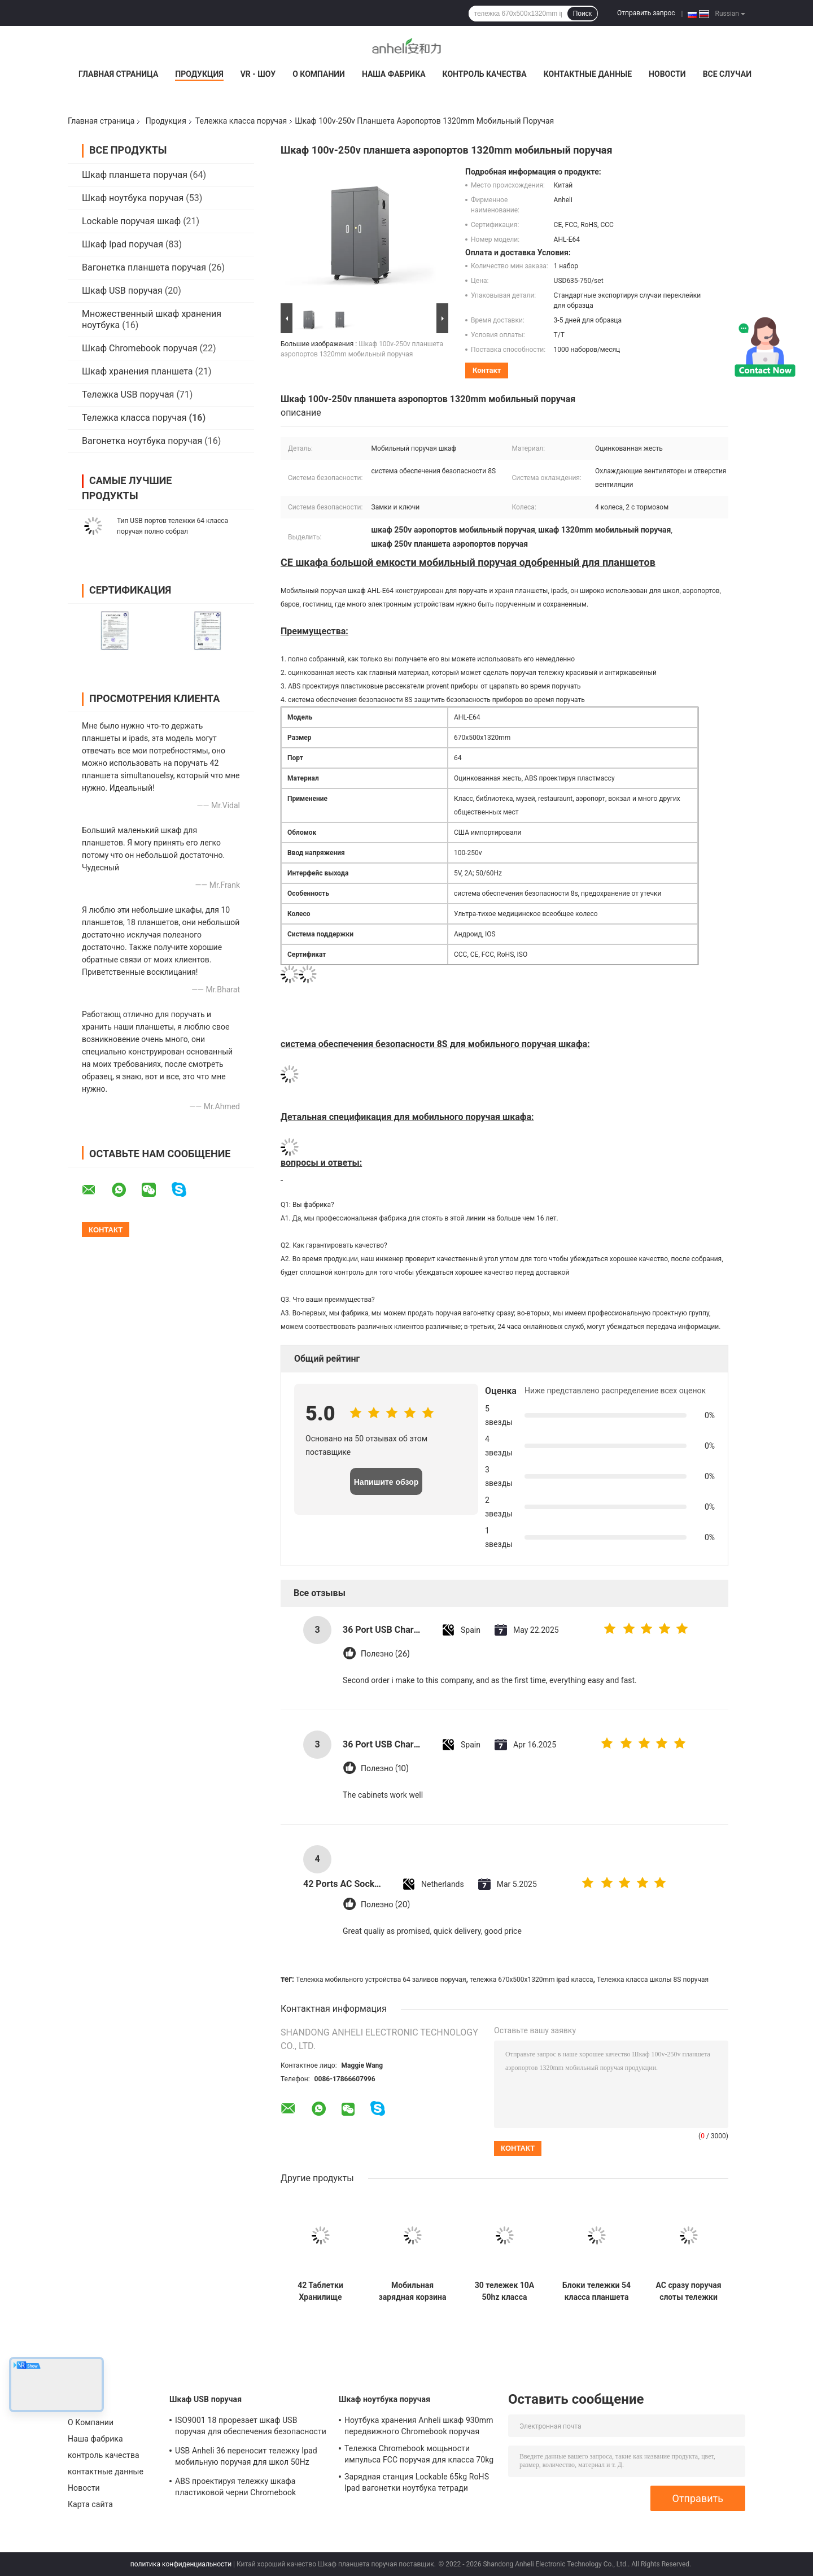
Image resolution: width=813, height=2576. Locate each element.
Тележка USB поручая (128, 394)
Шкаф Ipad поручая (122, 244)
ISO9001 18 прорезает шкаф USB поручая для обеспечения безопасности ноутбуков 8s (250, 2427)
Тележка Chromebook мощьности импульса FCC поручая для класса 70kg (418, 2454)
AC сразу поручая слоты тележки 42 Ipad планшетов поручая (688, 2291)
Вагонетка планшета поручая (144, 267)
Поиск (582, 14)
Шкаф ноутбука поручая (132, 198)
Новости (667, 74)
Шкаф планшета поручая (134, 174)
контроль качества (485, 74)
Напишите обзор (386, 1482)
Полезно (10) (384, 1768)
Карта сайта (90, 2504)
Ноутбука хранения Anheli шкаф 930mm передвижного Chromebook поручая (418, 2426)
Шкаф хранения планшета (137, 371)
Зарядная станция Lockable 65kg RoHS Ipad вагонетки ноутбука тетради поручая (416, 2484)
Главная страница (118, 74)
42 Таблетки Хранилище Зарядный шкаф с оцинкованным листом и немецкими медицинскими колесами (320, 2291)
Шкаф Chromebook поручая (139, 348)
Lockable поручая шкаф (131, 221)
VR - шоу (258, 74)
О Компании (318, 74)
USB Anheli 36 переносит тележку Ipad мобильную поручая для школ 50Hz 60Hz (246, 2458)
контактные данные (588, 74)
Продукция (199, 74)
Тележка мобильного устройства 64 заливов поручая (381, 1980)
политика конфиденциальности (180, 2564)
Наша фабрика (394, 74)
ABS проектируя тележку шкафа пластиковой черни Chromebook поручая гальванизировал (235, 2488)
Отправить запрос (646, 13)
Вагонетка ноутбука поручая (142, 440)
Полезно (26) (385, 1654)
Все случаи (727, 74)
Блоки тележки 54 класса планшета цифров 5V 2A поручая (596, 2291)
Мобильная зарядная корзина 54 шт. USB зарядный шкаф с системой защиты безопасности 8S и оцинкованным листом (412, 2291)
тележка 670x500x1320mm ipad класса (531, 1980)
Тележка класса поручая (241, 120)
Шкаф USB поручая (122, 290)
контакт (487, 370)
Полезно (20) (385, 1905)
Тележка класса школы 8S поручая (653, 1980)
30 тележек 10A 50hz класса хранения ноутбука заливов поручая (504, 2291)
